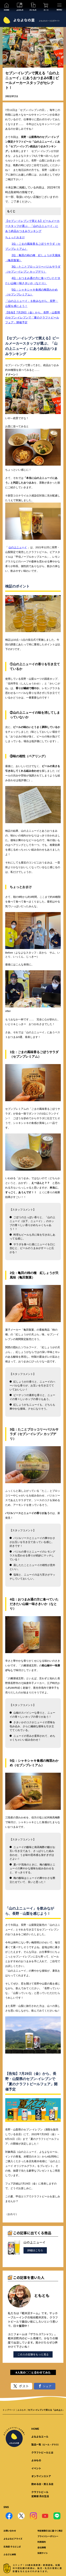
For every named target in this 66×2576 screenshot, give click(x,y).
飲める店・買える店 (42, 2484)
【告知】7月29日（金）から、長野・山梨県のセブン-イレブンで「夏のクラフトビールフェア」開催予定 (32, 317)
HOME (35, 2428)
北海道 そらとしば (12, 2546)
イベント (36, 2468)
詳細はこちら (35, 2250)
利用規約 (41, 2541)
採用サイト (42, 2552)
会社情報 (41, 2547)
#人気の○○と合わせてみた (33, 2372)
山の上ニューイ (18, 547)
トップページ (9, 2409)
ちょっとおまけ (15, 237)
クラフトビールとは (42, 2452)
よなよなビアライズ (12, 2538)
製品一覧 (45, 2444)
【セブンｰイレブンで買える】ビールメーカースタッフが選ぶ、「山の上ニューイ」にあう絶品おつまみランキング (32, 226)
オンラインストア (41, 2476)
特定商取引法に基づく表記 (50, 2530)
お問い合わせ (9, 2530)
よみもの (21, 2409)
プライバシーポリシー (47, 2536)
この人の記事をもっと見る (33, 2354)
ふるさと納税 (9, 2554)
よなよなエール (39, 2436)
